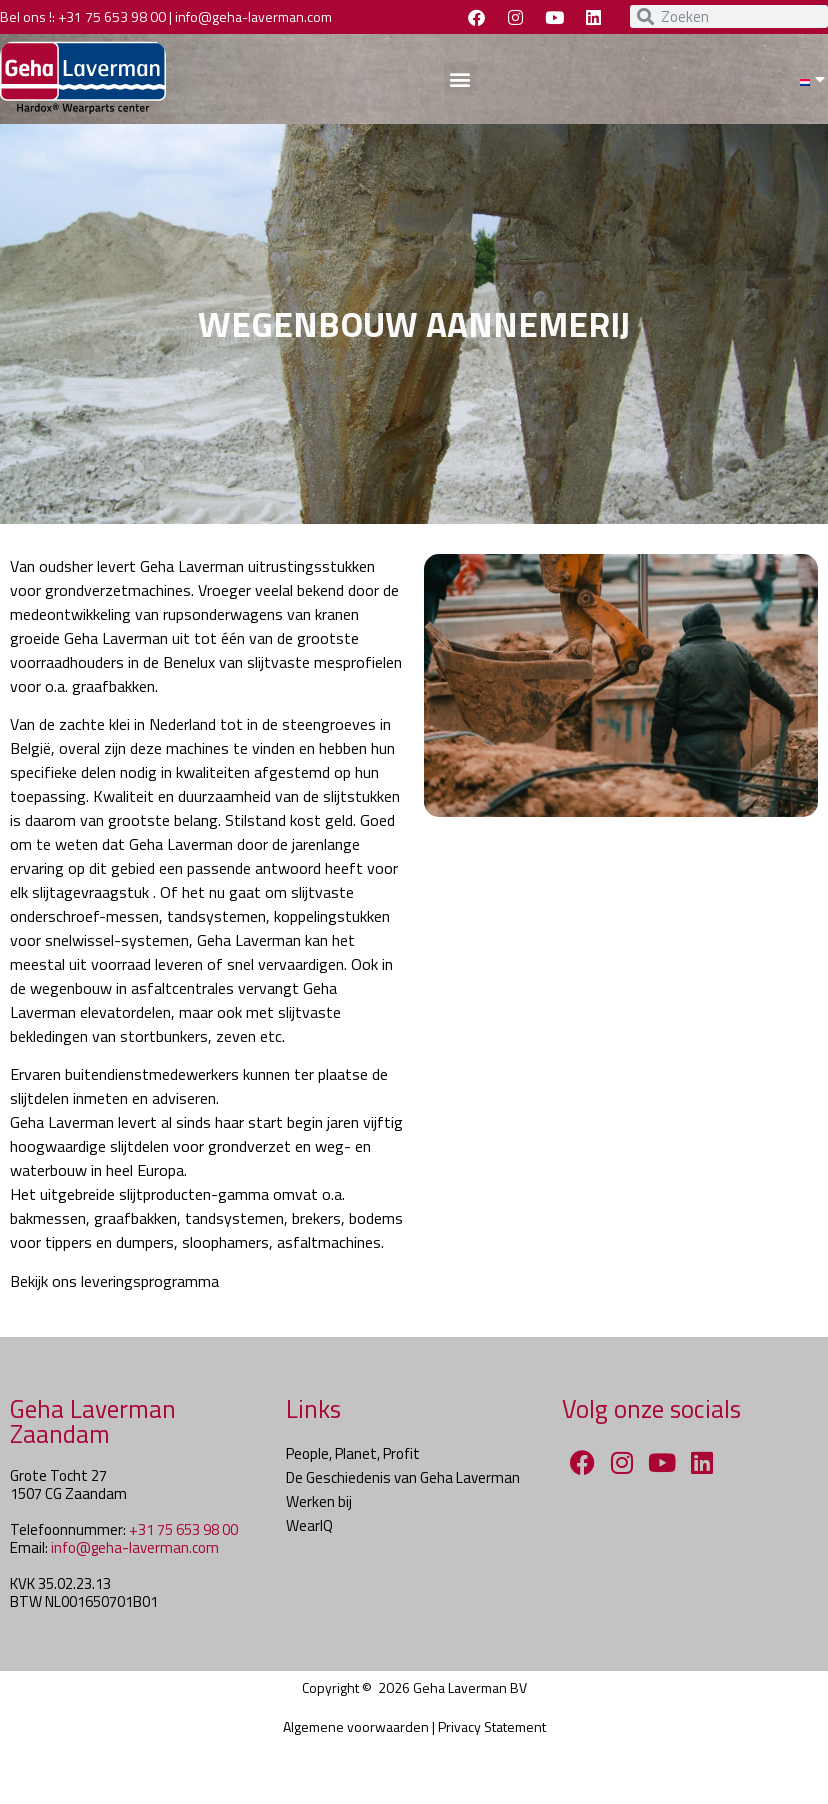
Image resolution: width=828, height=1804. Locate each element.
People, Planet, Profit (353, 1453)
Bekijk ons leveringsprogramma (114, 1281)
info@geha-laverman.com (253, 16)
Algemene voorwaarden (356, 1726)
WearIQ (309, 1525)
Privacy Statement (492, 1726)
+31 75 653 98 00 (112, 16)
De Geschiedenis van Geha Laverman (403, 1477)
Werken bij (319, 1501)
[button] (460, 78)
